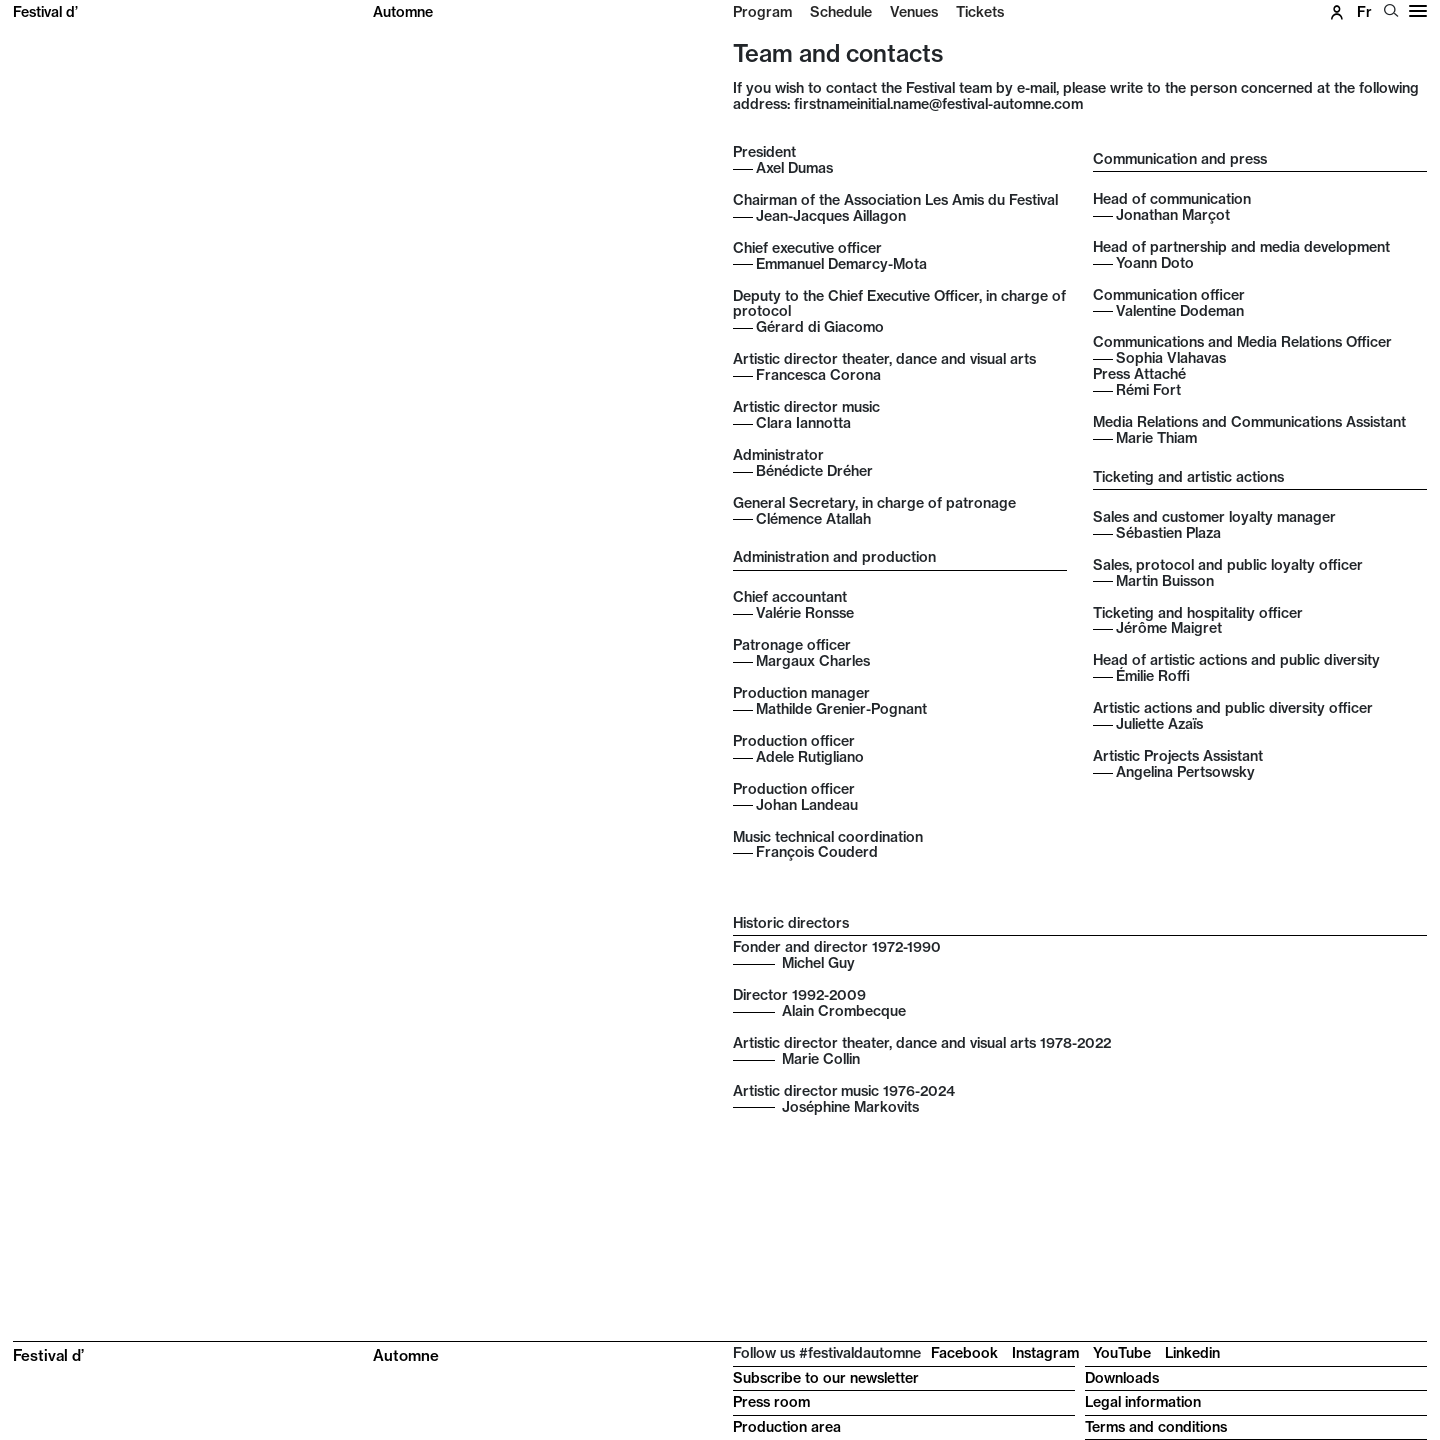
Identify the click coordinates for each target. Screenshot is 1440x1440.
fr (1364, 12)
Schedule (841, 12)
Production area (787, 1427)
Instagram (1045, 1353)
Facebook (964, 1353)
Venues (914, 12)
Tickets (980, 12)
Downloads (1122, 1378)
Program (762, 12)
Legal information (1143, 1402)
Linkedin (1192, 1353)
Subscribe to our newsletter (826, 1378)
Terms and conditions (1156, 1427)
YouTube (1122, 1353)
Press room (771, 1402)
